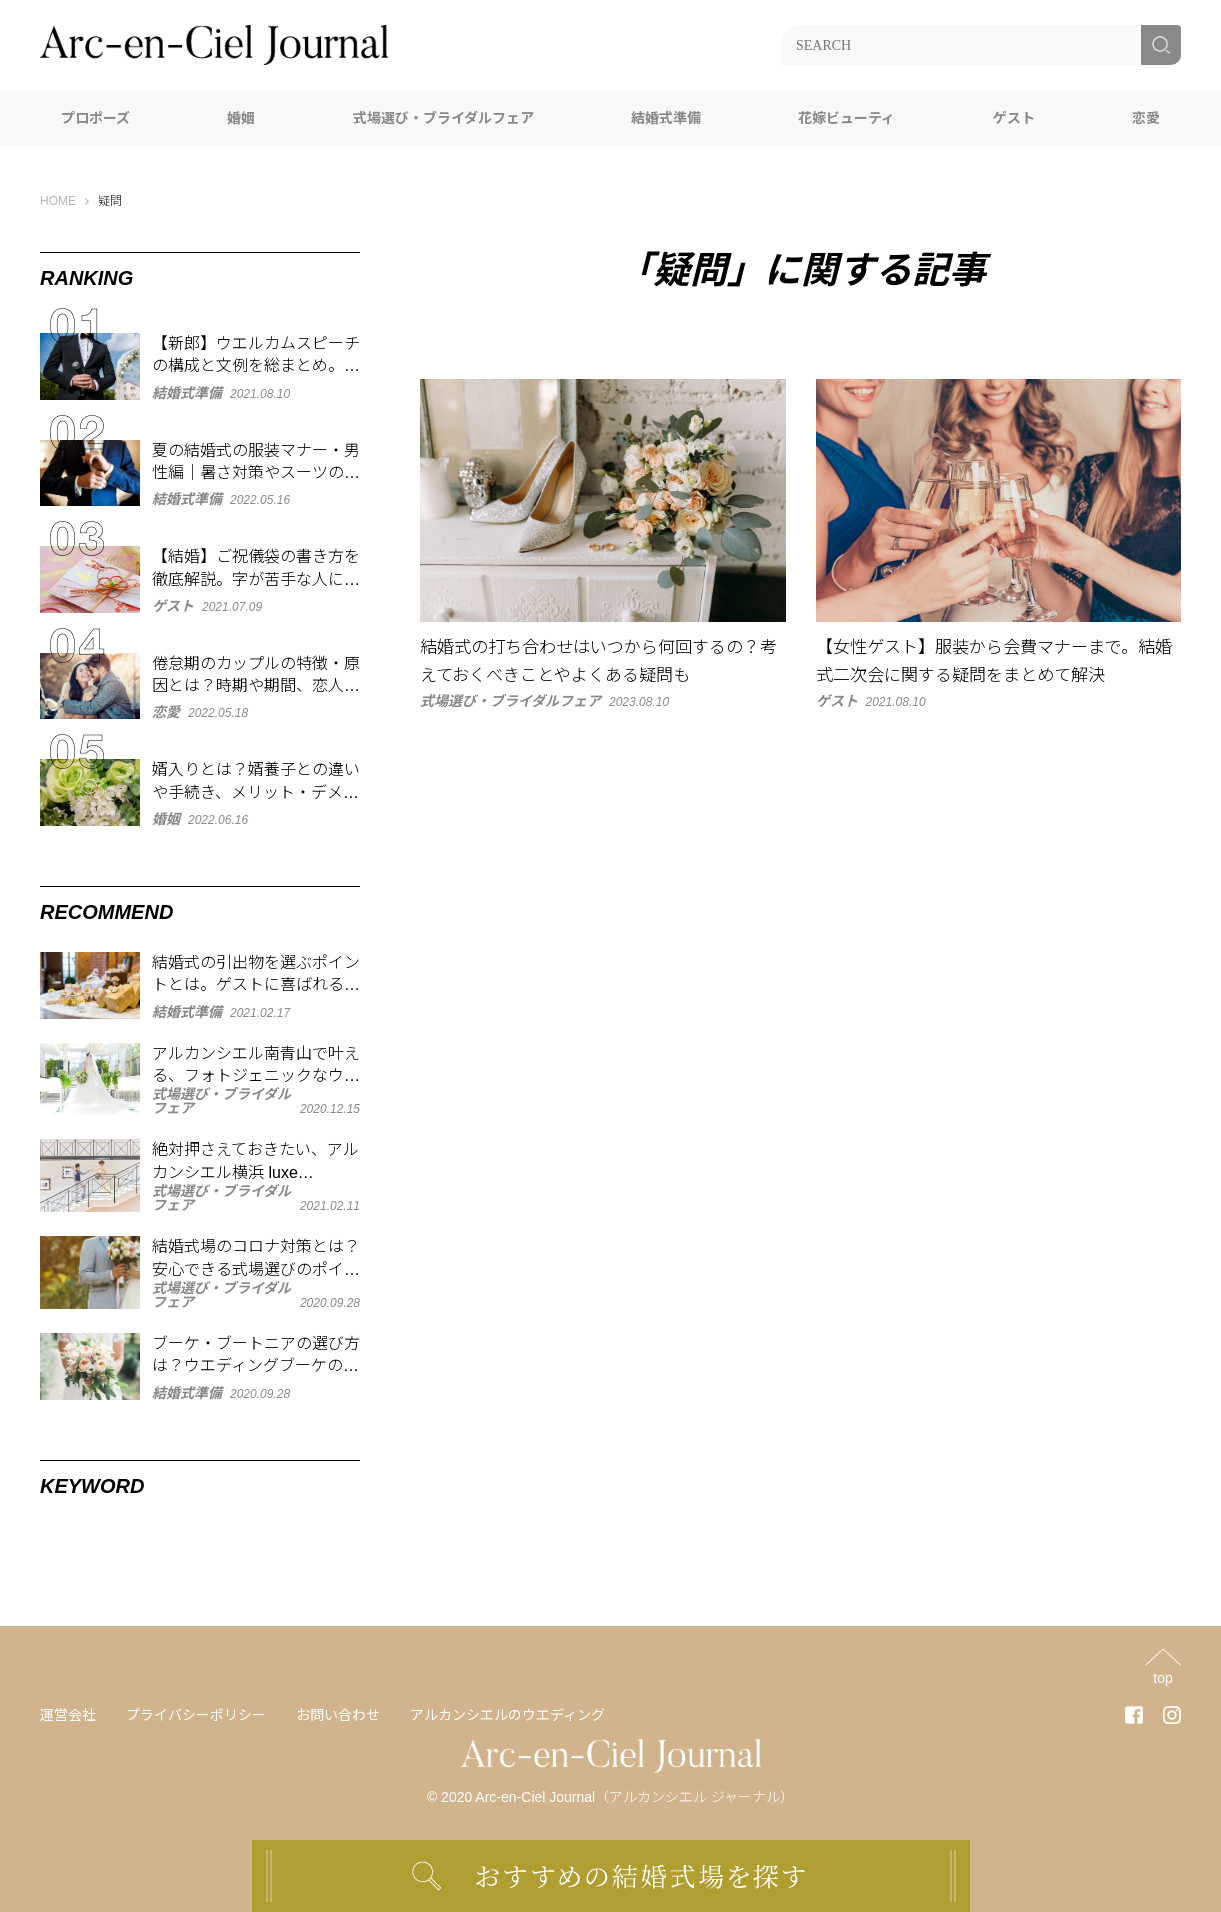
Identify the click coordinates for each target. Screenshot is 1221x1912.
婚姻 (241, 118)
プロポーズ (95, 118)
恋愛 (1146, 118)
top (1162, 1677)
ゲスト (1014, 118)
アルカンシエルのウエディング (507, 1715)
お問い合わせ (338, 1715)
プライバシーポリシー (196, 1715)
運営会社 (68, 1715)
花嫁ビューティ (846, 118)
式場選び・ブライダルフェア (443, 118)
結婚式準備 (666, 118)
